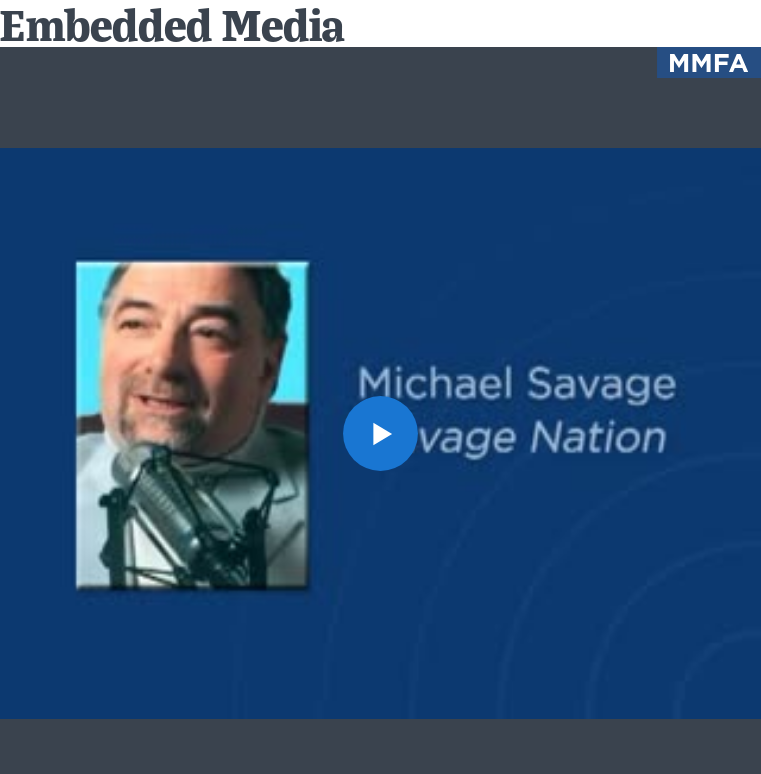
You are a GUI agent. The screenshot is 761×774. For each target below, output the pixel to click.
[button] (380, 433)
